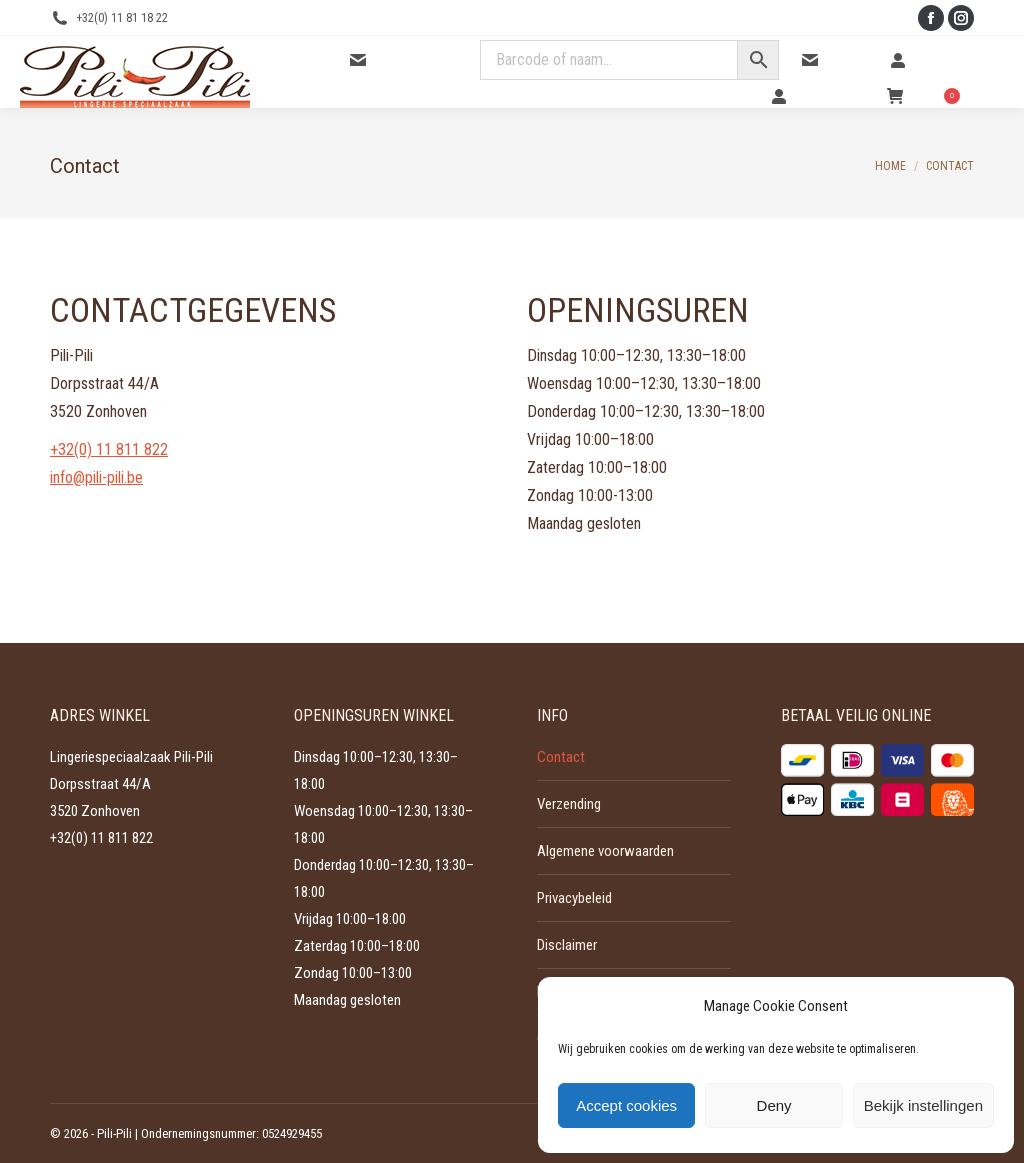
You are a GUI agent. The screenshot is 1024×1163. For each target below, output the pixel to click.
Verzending (569, 804)
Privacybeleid (574, 898)
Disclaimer (567, 945)
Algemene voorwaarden (605, 851)
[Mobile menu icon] (992, 72)
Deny (774, 1105)
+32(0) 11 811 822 (109, 449)
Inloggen (925, 60)
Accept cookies (626, 1105)
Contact (834, 60)
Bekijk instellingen (923, 1105)
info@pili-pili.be (96, 477)
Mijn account (817, 96)
